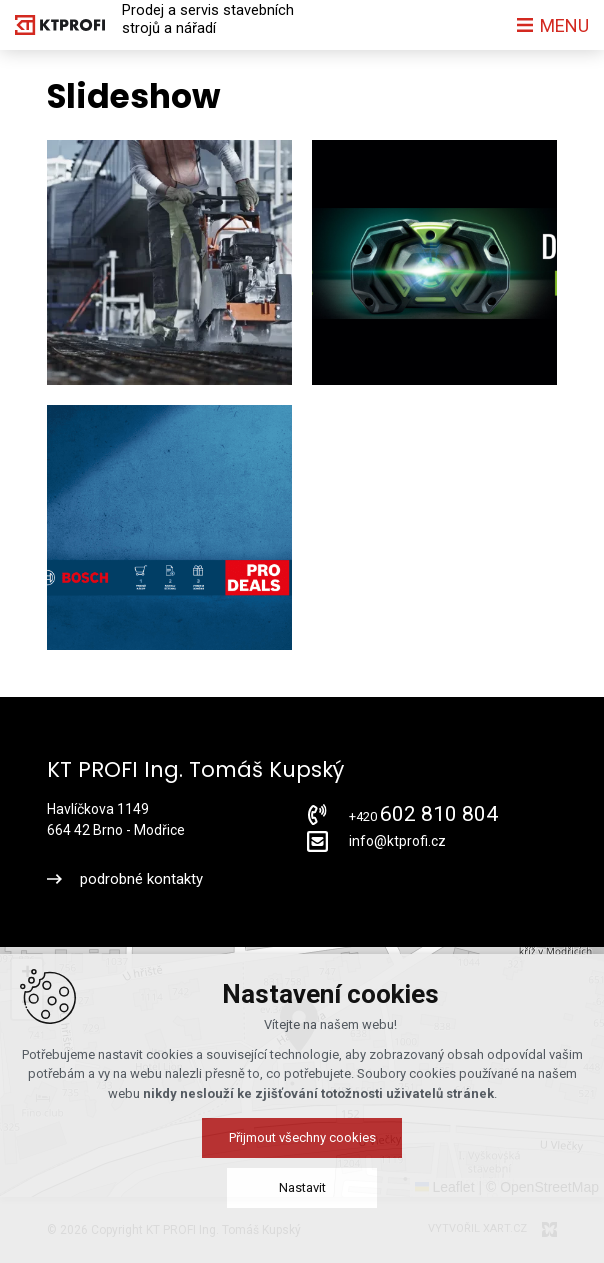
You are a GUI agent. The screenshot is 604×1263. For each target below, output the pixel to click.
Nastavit (302, 1187)
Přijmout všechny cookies (302, 1137)
